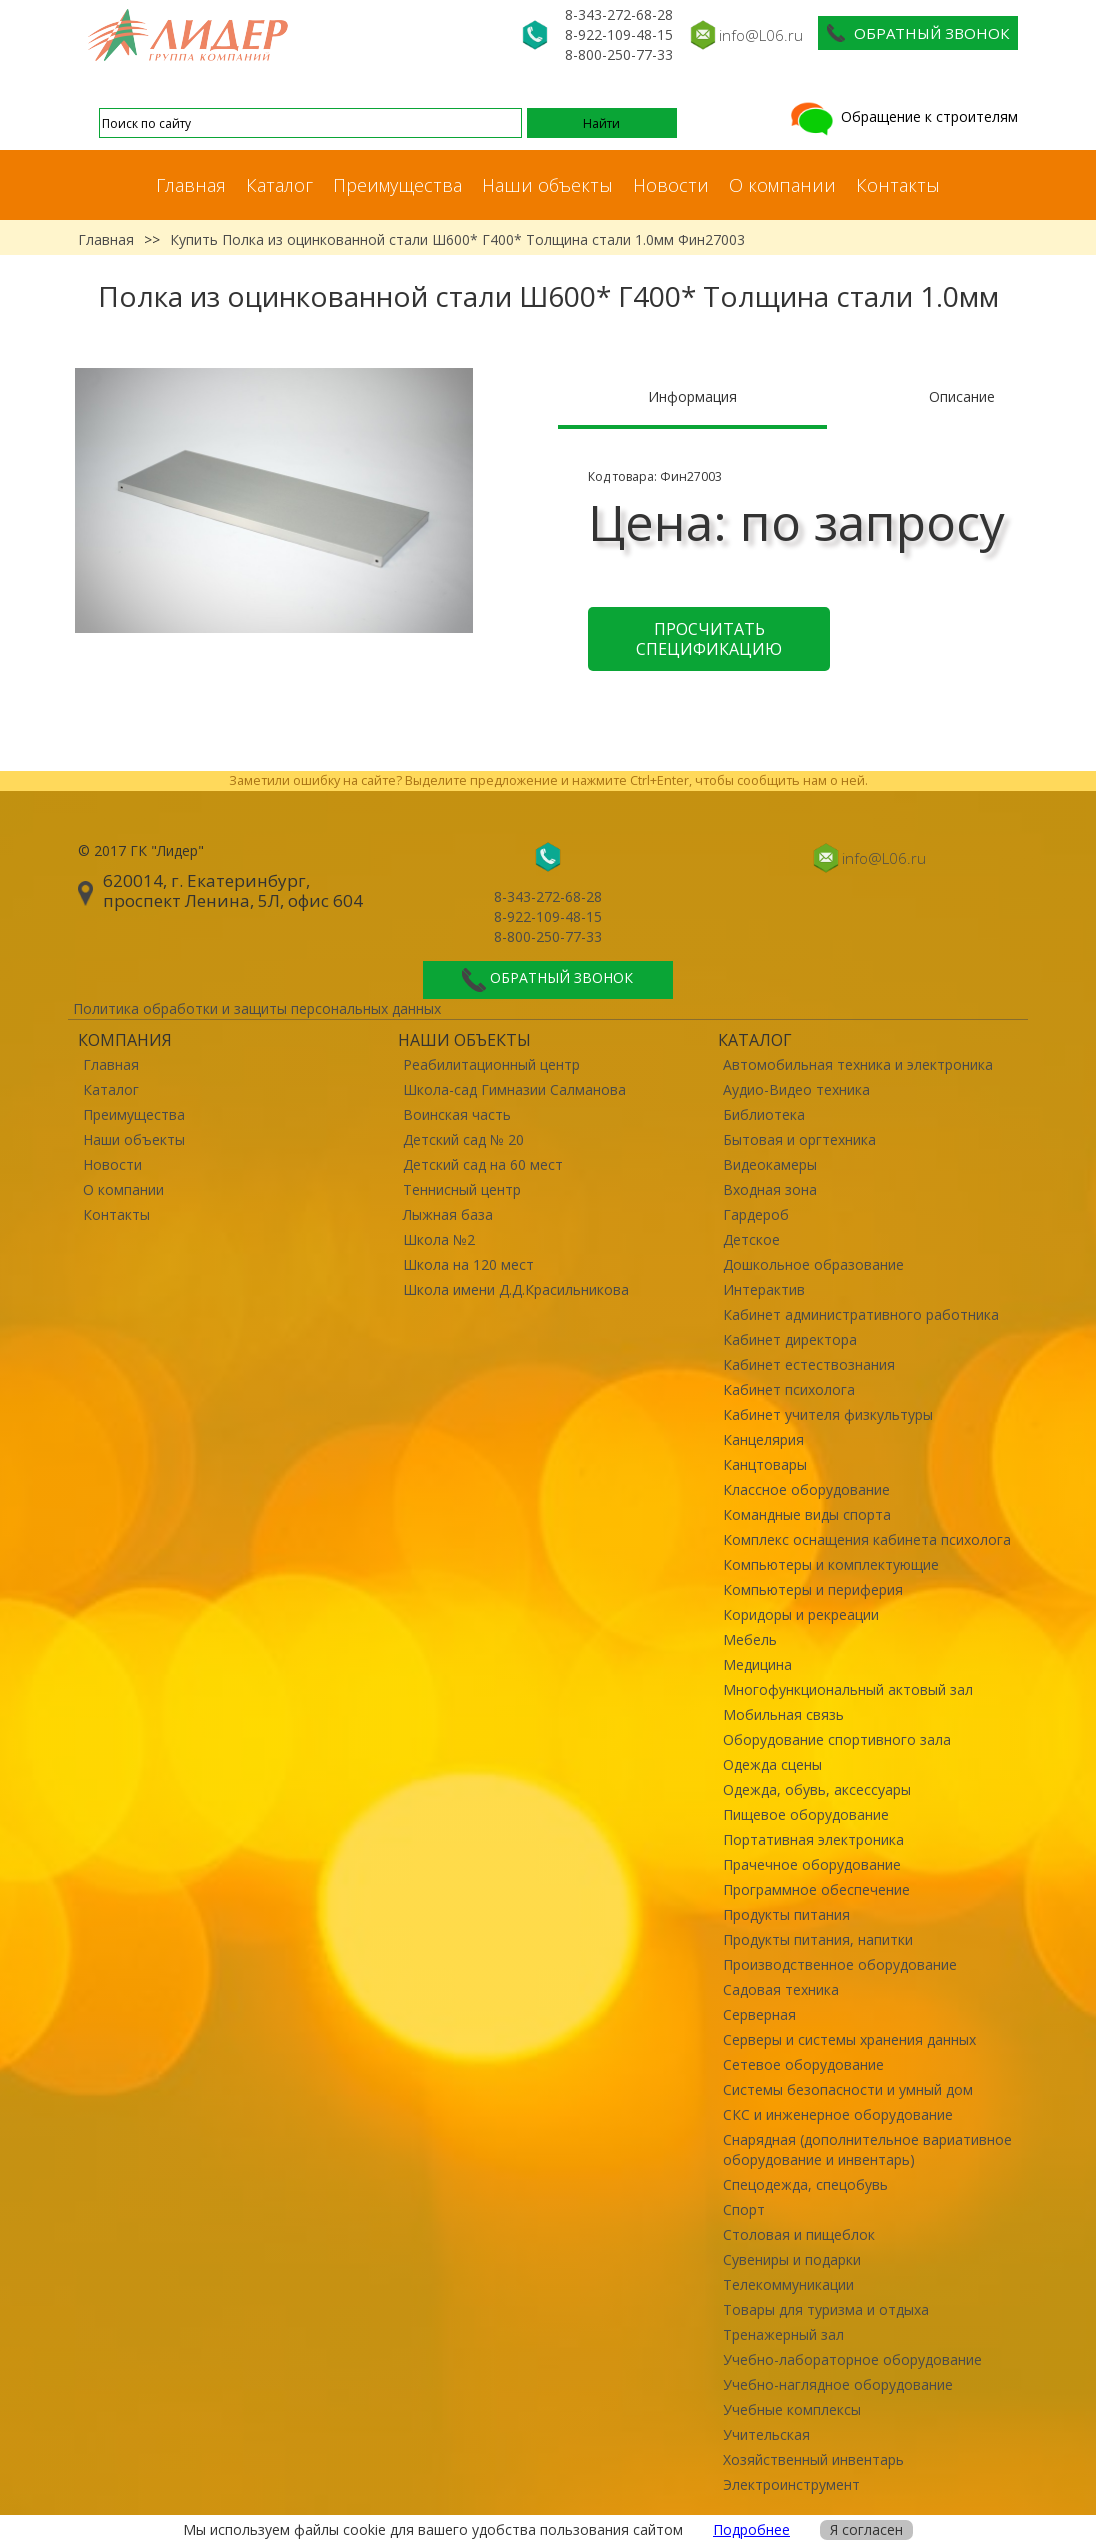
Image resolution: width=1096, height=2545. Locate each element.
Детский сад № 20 (463, 1139)
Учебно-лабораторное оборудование (852, 2359)
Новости (671, 185)
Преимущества (397, 185)
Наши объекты (547, 185)
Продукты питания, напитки (818, 1939)
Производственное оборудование (840, 1964)
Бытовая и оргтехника (799, 1139)
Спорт (744, 2209)
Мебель (750, 1639)
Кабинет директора (790, 1339)
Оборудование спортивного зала (837, 1739)
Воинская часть (457, 1114)
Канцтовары (765, 1464)
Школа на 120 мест (468, 1264)
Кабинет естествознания (809, 1364)
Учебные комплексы (792, 2409)
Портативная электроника (813, 1839)
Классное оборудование (806, 1489)
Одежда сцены (772, 1764)
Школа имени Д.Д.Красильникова (516, 1289)
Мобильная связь (783, 1714)
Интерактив (764, 1289)
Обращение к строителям (902, 116)
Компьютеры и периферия (813, 1589)
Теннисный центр (462, 1189)
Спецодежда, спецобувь (805, 2184)
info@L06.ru (761, 35)
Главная (191, 185)
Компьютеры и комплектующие (831, 1564)
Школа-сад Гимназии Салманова (514, 1089)
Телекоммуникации (788, 2284)
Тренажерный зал (783, 2334)
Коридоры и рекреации (801, 1614)
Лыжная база (448, 1214)
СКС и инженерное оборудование (838, 2114)
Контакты (898, 185)
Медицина (757, 1664)
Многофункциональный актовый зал (848, 1689)
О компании (782, 185)
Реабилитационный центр (491, 1064)
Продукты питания (786, 1914)
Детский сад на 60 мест (483, 1164)
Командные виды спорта (807, 1514)
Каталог (279, 185)
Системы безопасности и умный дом (848, 2089)
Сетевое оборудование (803, 2064)
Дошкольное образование (813, 1264)
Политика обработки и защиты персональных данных (257, 1008)
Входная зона (770, 1189)
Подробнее (751, 2529)
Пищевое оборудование (806, 1814)
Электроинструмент (791, 2484)
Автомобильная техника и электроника (858, 1064)
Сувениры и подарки (792, 2259)
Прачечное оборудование (812, 1864)
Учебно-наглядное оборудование (838, 2384)
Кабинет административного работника (861, 1314)
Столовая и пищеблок (799, 2234)
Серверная (759, 2014)
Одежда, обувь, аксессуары (817, 1789)
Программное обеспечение (816, 1889)
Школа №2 (439, 1239)
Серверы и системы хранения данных (849, 2039)
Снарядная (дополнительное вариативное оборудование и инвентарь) (867, 2149)
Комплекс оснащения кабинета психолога (867, 1539)
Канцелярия (763, 1439)
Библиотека (764, 1114)
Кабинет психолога (789, 1389)
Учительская (766, 2434)
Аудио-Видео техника (796, 1089)
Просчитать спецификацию (709, 639)
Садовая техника (781, 1989)
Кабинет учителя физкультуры (828, 1414)
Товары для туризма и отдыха (826, 2309)
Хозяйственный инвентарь (813, 2459)
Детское (751, 1239)
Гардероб (756, 1214)
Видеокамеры (770, 1164)
